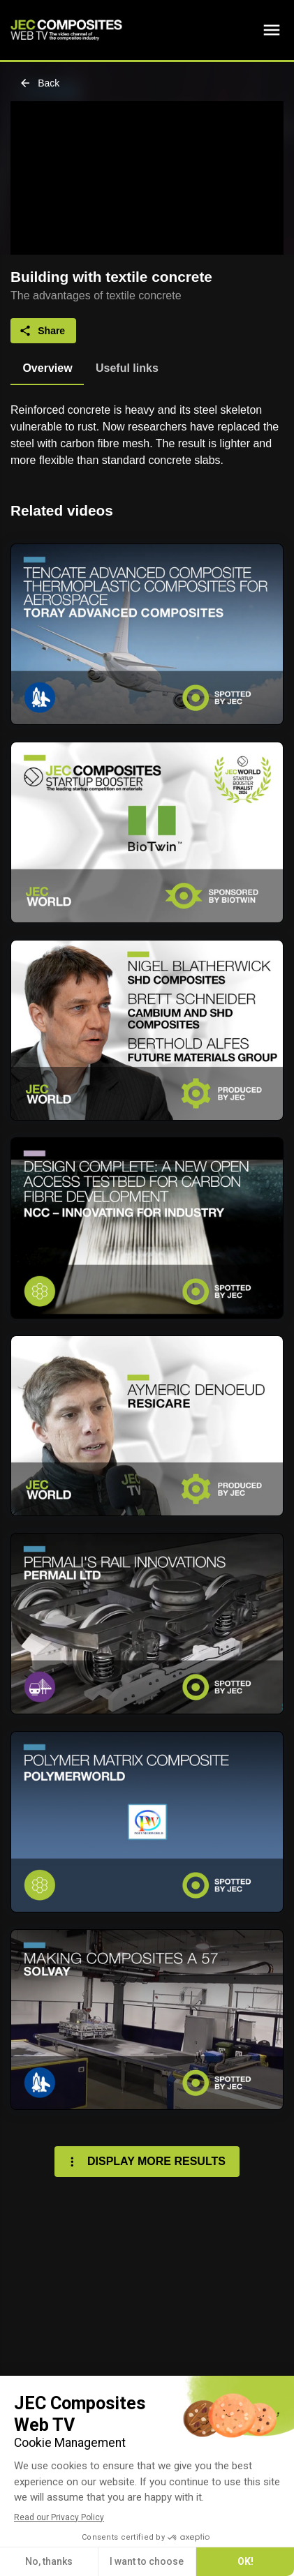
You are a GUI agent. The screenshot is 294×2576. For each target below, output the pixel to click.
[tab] (47, 368)
